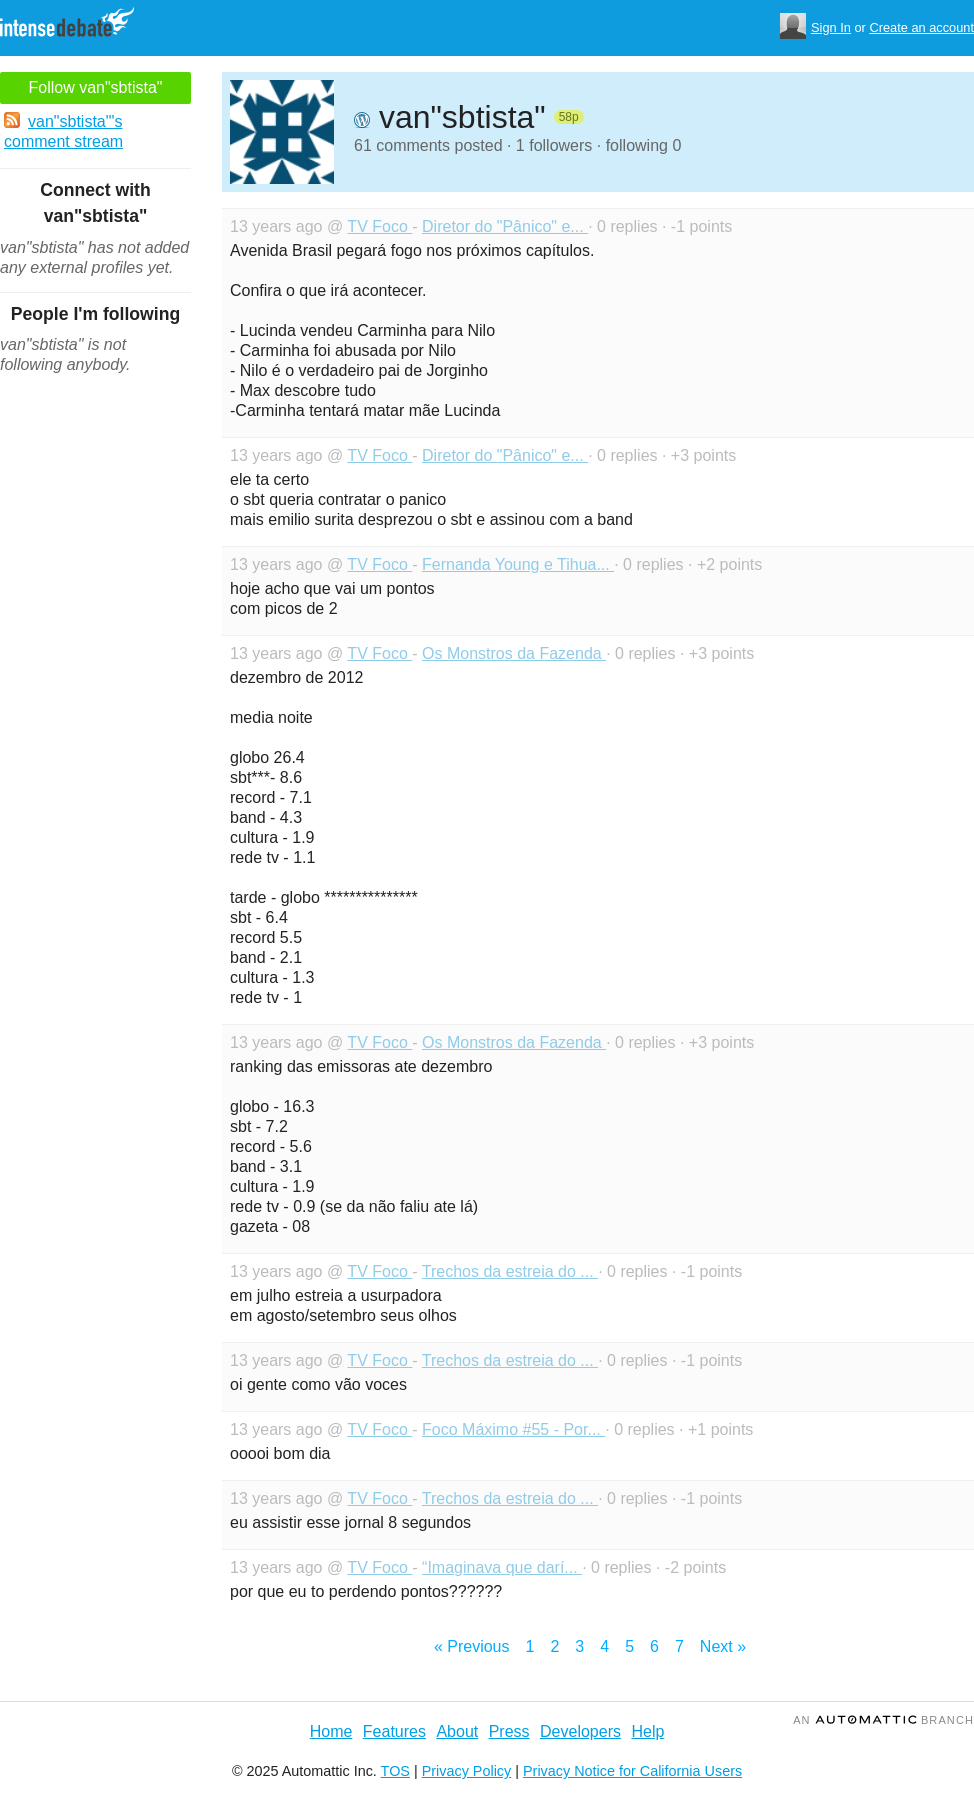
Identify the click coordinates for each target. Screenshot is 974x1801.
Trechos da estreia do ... (510, 1271)
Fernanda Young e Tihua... (518, 564)
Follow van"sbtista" (95, 87)
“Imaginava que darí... (502, 1567)
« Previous (472, 1646)
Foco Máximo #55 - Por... (513, 1429)
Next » (723, 1646)
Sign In (831, 27)
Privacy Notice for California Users (632, 1771)
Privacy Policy (467, 1771)
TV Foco (379, 226)
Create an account (921, 27)
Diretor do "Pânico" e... (505, 226)
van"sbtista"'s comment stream (63, 131)
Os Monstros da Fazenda (514, 653)
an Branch (883, 1720)
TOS (395, 1771)
